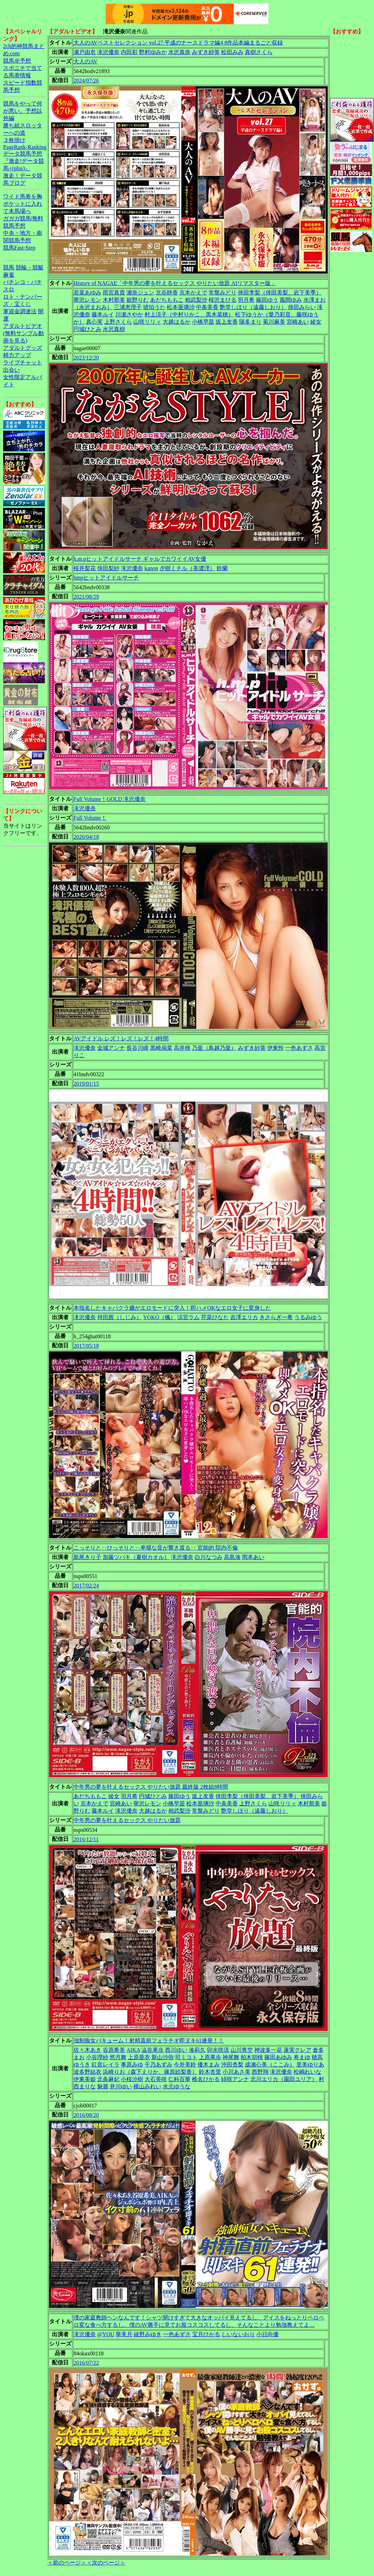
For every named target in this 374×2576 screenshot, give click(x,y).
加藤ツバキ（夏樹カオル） (136, 1557)
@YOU (105, 2334)
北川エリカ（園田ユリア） (283, 2079)
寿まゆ (302, 2057)
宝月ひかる (206, 2334)
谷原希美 (114, 2050)
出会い (11, 370)
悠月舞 (118, 2057)
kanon (151, 568)
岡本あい (253, 1557)
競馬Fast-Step (19, 248)
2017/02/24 (86, 1586)
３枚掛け (14, 140)
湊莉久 (197, 2050)
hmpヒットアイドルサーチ (106, 578)
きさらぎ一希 (276, 1317)
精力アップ (17, 355)
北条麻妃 (108, 2079)
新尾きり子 (87, 1557)
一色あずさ (299, 1048)
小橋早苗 (203, 322)
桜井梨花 (84, 568)
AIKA (133, 2050)
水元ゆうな (176, 2086)
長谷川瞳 (137, 1048)
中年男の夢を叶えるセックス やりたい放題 (127, 1820)
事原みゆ (132, 2064)
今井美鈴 (185, 2064)
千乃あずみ (158, 2064)
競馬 (8, 267)
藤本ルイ (103, 314)
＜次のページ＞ (105, 2563)
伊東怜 (275, 1048)
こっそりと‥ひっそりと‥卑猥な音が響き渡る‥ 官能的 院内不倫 (155, 1548)
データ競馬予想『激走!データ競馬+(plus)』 (23, 161)
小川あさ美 (236, 2072)
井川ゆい (121, 2086)
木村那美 (114, 300)
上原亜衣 (139, 2057)
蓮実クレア (297, 2050)
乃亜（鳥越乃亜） (214, 1048)
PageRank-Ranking (24, 147)
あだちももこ (167, 300)
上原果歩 (210, 2057)
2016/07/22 (86, 2363)
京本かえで (193, 293)
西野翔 (260, 2072)
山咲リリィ (147, 322)
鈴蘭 (222, 568)
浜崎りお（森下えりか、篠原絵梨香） (150, 2072)
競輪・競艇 (30, 267)
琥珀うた (154, 307)
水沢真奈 (179, 52)
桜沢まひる (222, 300)
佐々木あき (87, 2050)
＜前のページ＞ (66, 2563)
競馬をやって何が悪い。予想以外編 (22, 111)
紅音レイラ (105, 2064)
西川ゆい (176, 2050)
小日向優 (267, 2334)
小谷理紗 (97, 2057)
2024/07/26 (86, 81)
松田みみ (232, 52)
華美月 (124, 2334)
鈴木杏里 (210, 2072)
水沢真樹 (114, 329)
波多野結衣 (87, 2072)
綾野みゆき (148, 2334)
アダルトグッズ (22, 348)
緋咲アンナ (235, 2079)
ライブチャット (22, 362)
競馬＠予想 (17, 61)
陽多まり (250, 322)
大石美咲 (156, 2079)
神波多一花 (268, 2050)
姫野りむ (137, 300)
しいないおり (238, 2334)
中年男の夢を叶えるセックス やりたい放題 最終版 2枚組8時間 (150, 1787)
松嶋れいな (307, 2072)
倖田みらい (302, 307)
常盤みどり (222, 293)
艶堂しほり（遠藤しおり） (253, 307)
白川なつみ (209, 1557)
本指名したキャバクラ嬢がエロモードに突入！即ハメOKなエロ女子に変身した (172, 1308)
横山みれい (147, 2086)
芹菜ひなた (215, 1317)
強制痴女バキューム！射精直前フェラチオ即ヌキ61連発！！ (148, 2040)
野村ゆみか (153, 52)
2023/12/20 (86, 358)
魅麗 (102, 2086)
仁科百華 (179, 2079)
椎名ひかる (206, 2079)
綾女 (315, 322)
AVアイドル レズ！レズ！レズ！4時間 (121, 1038)
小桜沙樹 (132, 2079)
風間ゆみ (291, 300)
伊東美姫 (84, 2079)
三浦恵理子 (128, 307)
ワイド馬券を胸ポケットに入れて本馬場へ (22, 204)
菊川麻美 (274, 322)
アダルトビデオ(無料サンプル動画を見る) (23, 333)
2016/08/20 (86, 2115)
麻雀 (8, 275)
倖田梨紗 (108, 568)
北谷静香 (167, 293)
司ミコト (186, 2057)
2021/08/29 (86, 597)
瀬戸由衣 (84, 52)
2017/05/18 (86, 1346)
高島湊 (232, 1557)
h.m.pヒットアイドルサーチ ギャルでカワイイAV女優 (140, 559)
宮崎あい (298, 322)
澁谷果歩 (152, 2050)
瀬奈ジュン (140, 293)
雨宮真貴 (114, 293)
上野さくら (118, 322)
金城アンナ (111, 1048)
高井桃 (182, 1048)
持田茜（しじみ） (119, 1317)
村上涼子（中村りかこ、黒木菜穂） (189, 314)
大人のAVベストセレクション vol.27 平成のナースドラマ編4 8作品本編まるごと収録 (178, 43)
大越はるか (176, 322)
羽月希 (246, 300)
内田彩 (129, 52)
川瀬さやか (129, 314)
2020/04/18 (86, 837)
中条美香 (207, 307)
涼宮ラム (188, 1317)
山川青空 (242, 2050)
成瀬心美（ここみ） (270, 2064)
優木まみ (208, 2064)
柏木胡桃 (252, 2057)
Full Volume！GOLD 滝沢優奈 (109, 799)
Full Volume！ (90, 818)
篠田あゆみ (278, 2057)
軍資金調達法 (20, 311)
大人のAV (85, 61)
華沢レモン (87, 300)
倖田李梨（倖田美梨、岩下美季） (279, 293)
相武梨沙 (196, 300)
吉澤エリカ (244, 1317)
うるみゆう (308, 1317)
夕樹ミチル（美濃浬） (187, 568)
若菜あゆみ (87, 293)
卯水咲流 (218, 2050)
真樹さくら (259, 52)
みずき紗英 (206, 52)
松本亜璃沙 (181, 307)
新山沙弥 (162, 2057)
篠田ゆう (267, 300)
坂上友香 (227, 322)
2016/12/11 (86, 1839)
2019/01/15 (86, 1084)
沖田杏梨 (232, 2064)
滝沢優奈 (108, 52)
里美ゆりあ (310, 2064)
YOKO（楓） (159, 1317)
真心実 (94, 322)
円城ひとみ (87, 329)
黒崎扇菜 (161, 1048)
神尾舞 (231, 2057)
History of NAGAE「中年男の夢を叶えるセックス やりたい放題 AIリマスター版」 (174, 283)
